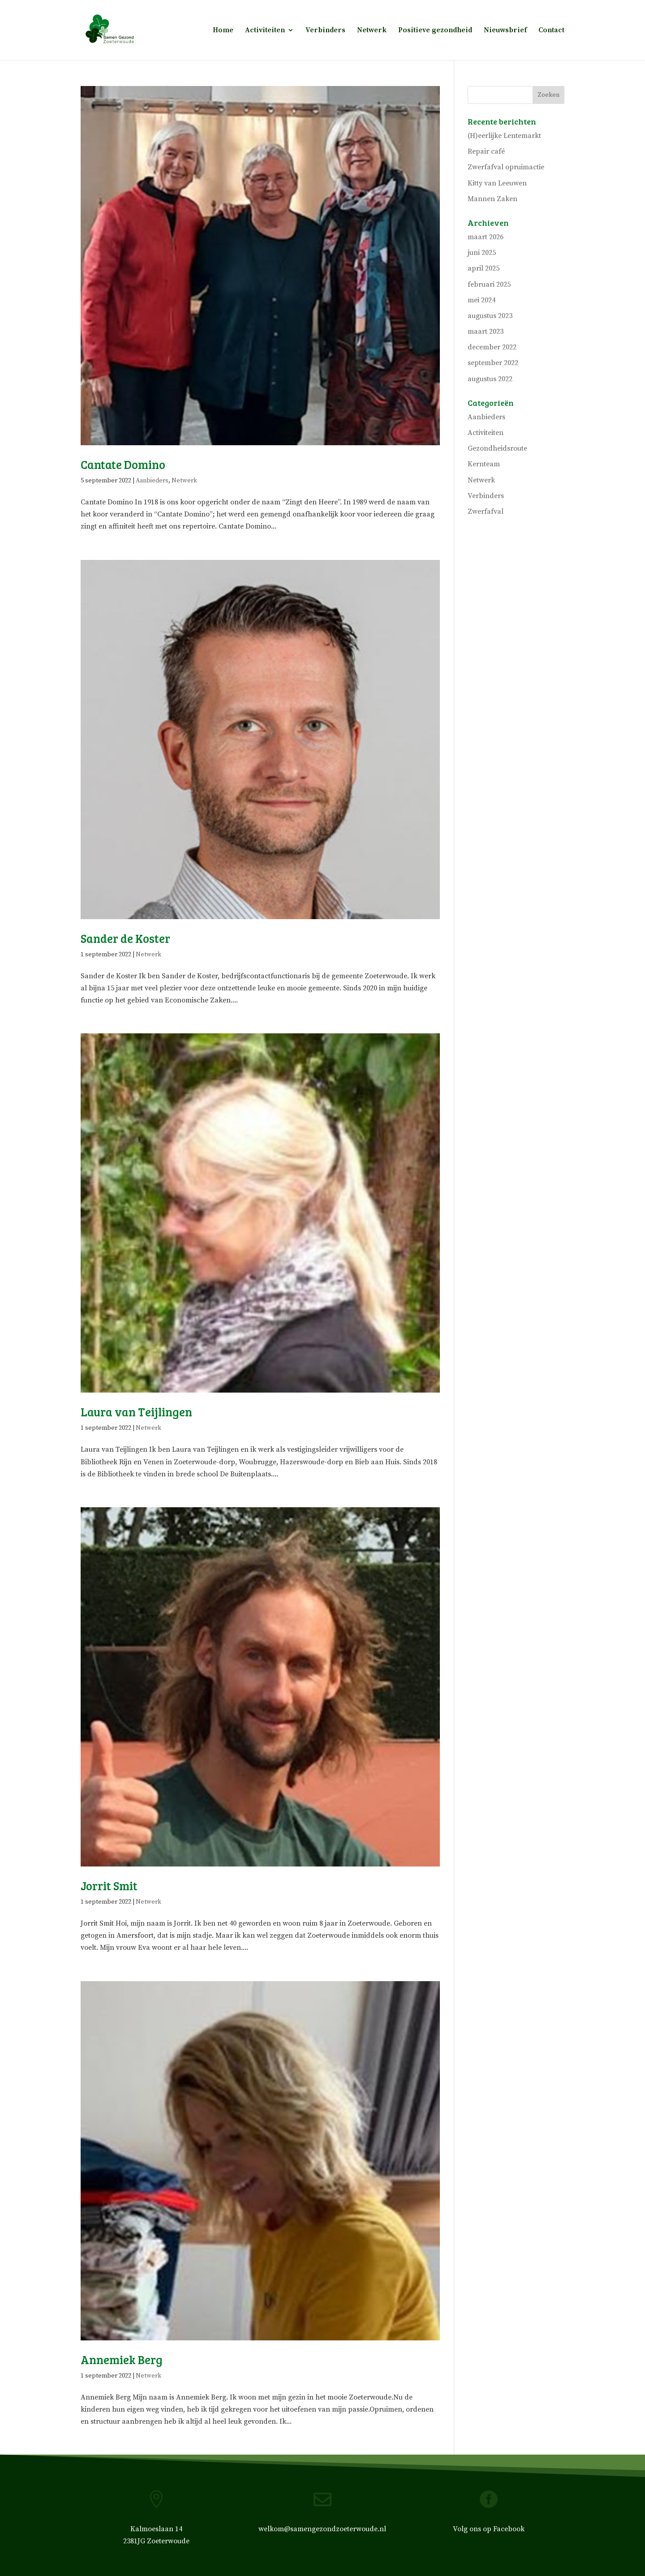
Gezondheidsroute (497, 448)
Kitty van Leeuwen (497, 183)
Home (223, 30)
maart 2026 (485, 236)
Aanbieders (152, 481)
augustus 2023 (490, 315)
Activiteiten (265, 30)
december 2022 (492, 347)
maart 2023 (485, 331)
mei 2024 (481, 300)
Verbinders (325, 30)
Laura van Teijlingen (136, 1411)
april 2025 (483, 268)
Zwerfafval (485, 511)
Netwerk (372, 30)
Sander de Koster (125, 938)
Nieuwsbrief (505, 30)
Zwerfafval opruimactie (506, 167)
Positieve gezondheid (435, 30)
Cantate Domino (123, 464)
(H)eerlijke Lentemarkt (504, 135)
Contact (551, 30)
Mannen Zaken (492, 198)
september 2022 (493, 362)
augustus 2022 (490, 378)
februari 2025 (489, 284)
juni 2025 (482, 252)
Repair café (486, 151)
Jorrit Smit (109, 1885)
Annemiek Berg (122, 2359)
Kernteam (484, 464)
